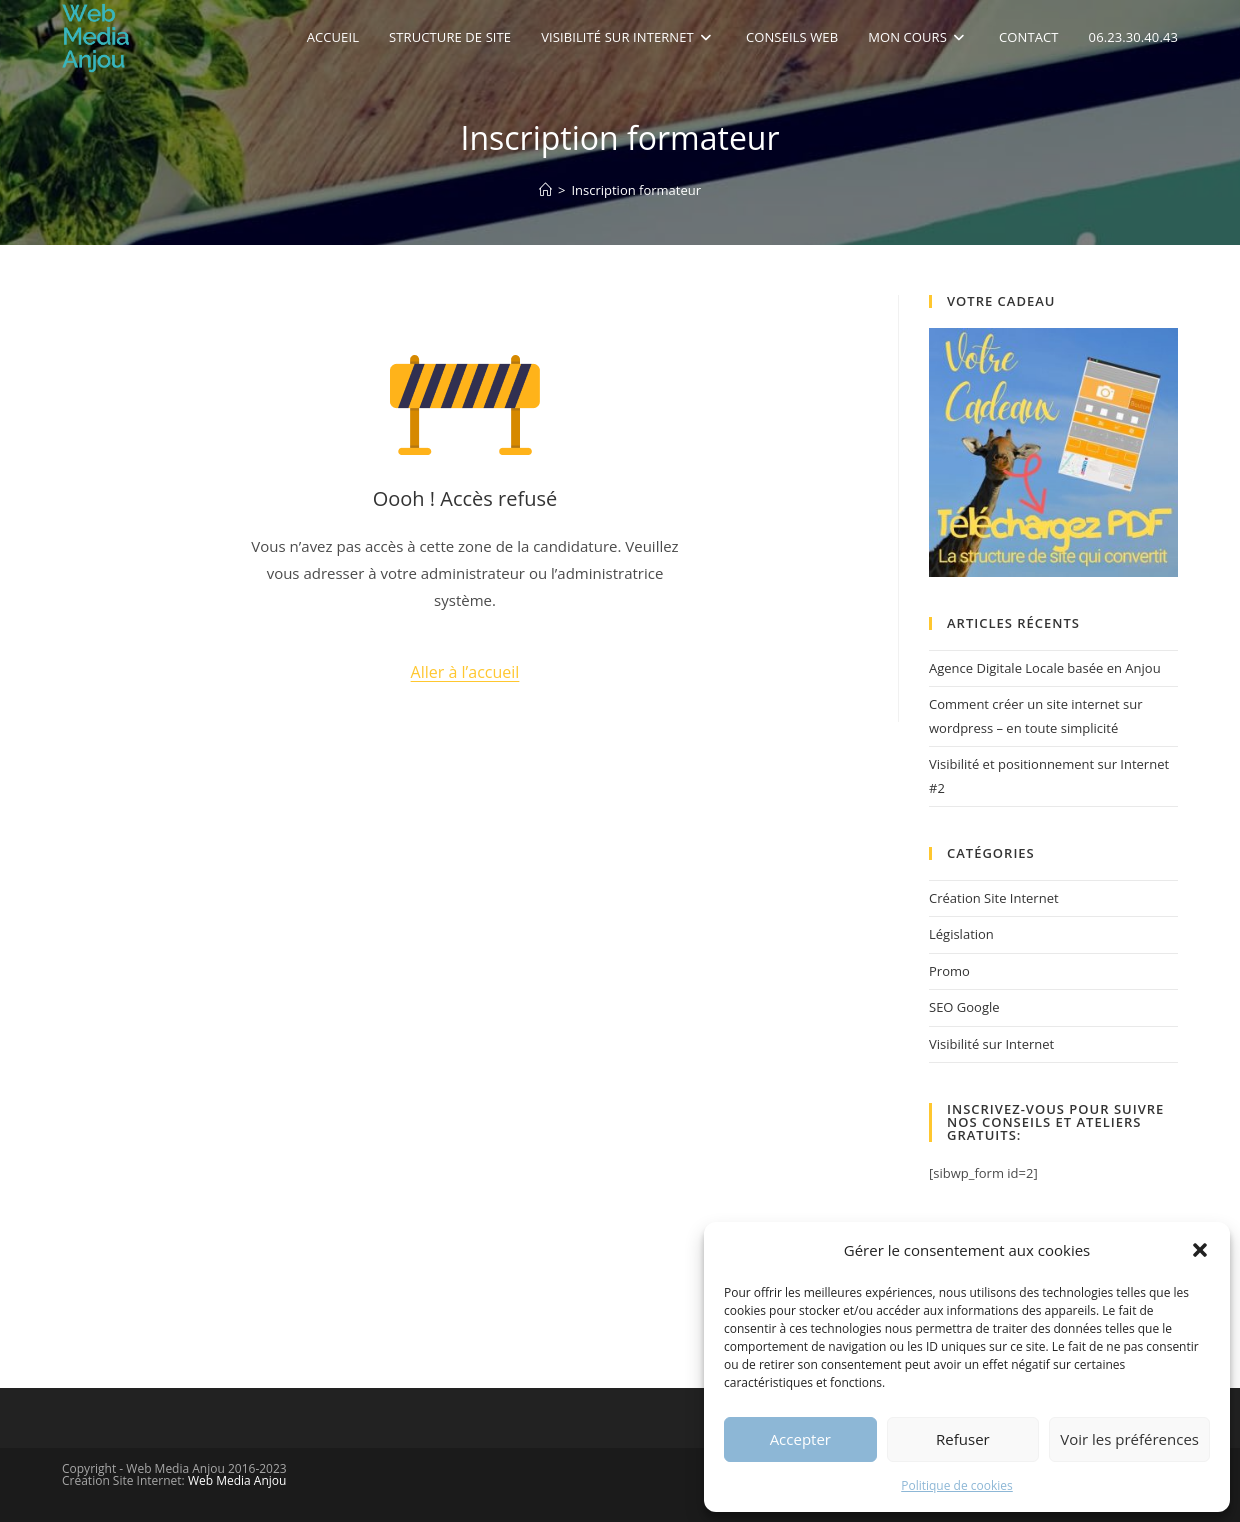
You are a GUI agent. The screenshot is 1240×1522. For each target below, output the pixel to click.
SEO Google (964, 1007)
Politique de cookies (957, 1485)
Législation (961, 934)
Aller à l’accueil (465, 672)
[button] (1200, 1250)
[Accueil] (545, 190)
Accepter (800, 1439)
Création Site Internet (994, 898)
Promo (949, 971)
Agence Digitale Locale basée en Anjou (1045, 668)
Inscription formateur (636, 190)
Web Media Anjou (237, 1480)
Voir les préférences (1129, 1439)
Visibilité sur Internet (991, 1044)
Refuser (963, 1439)
